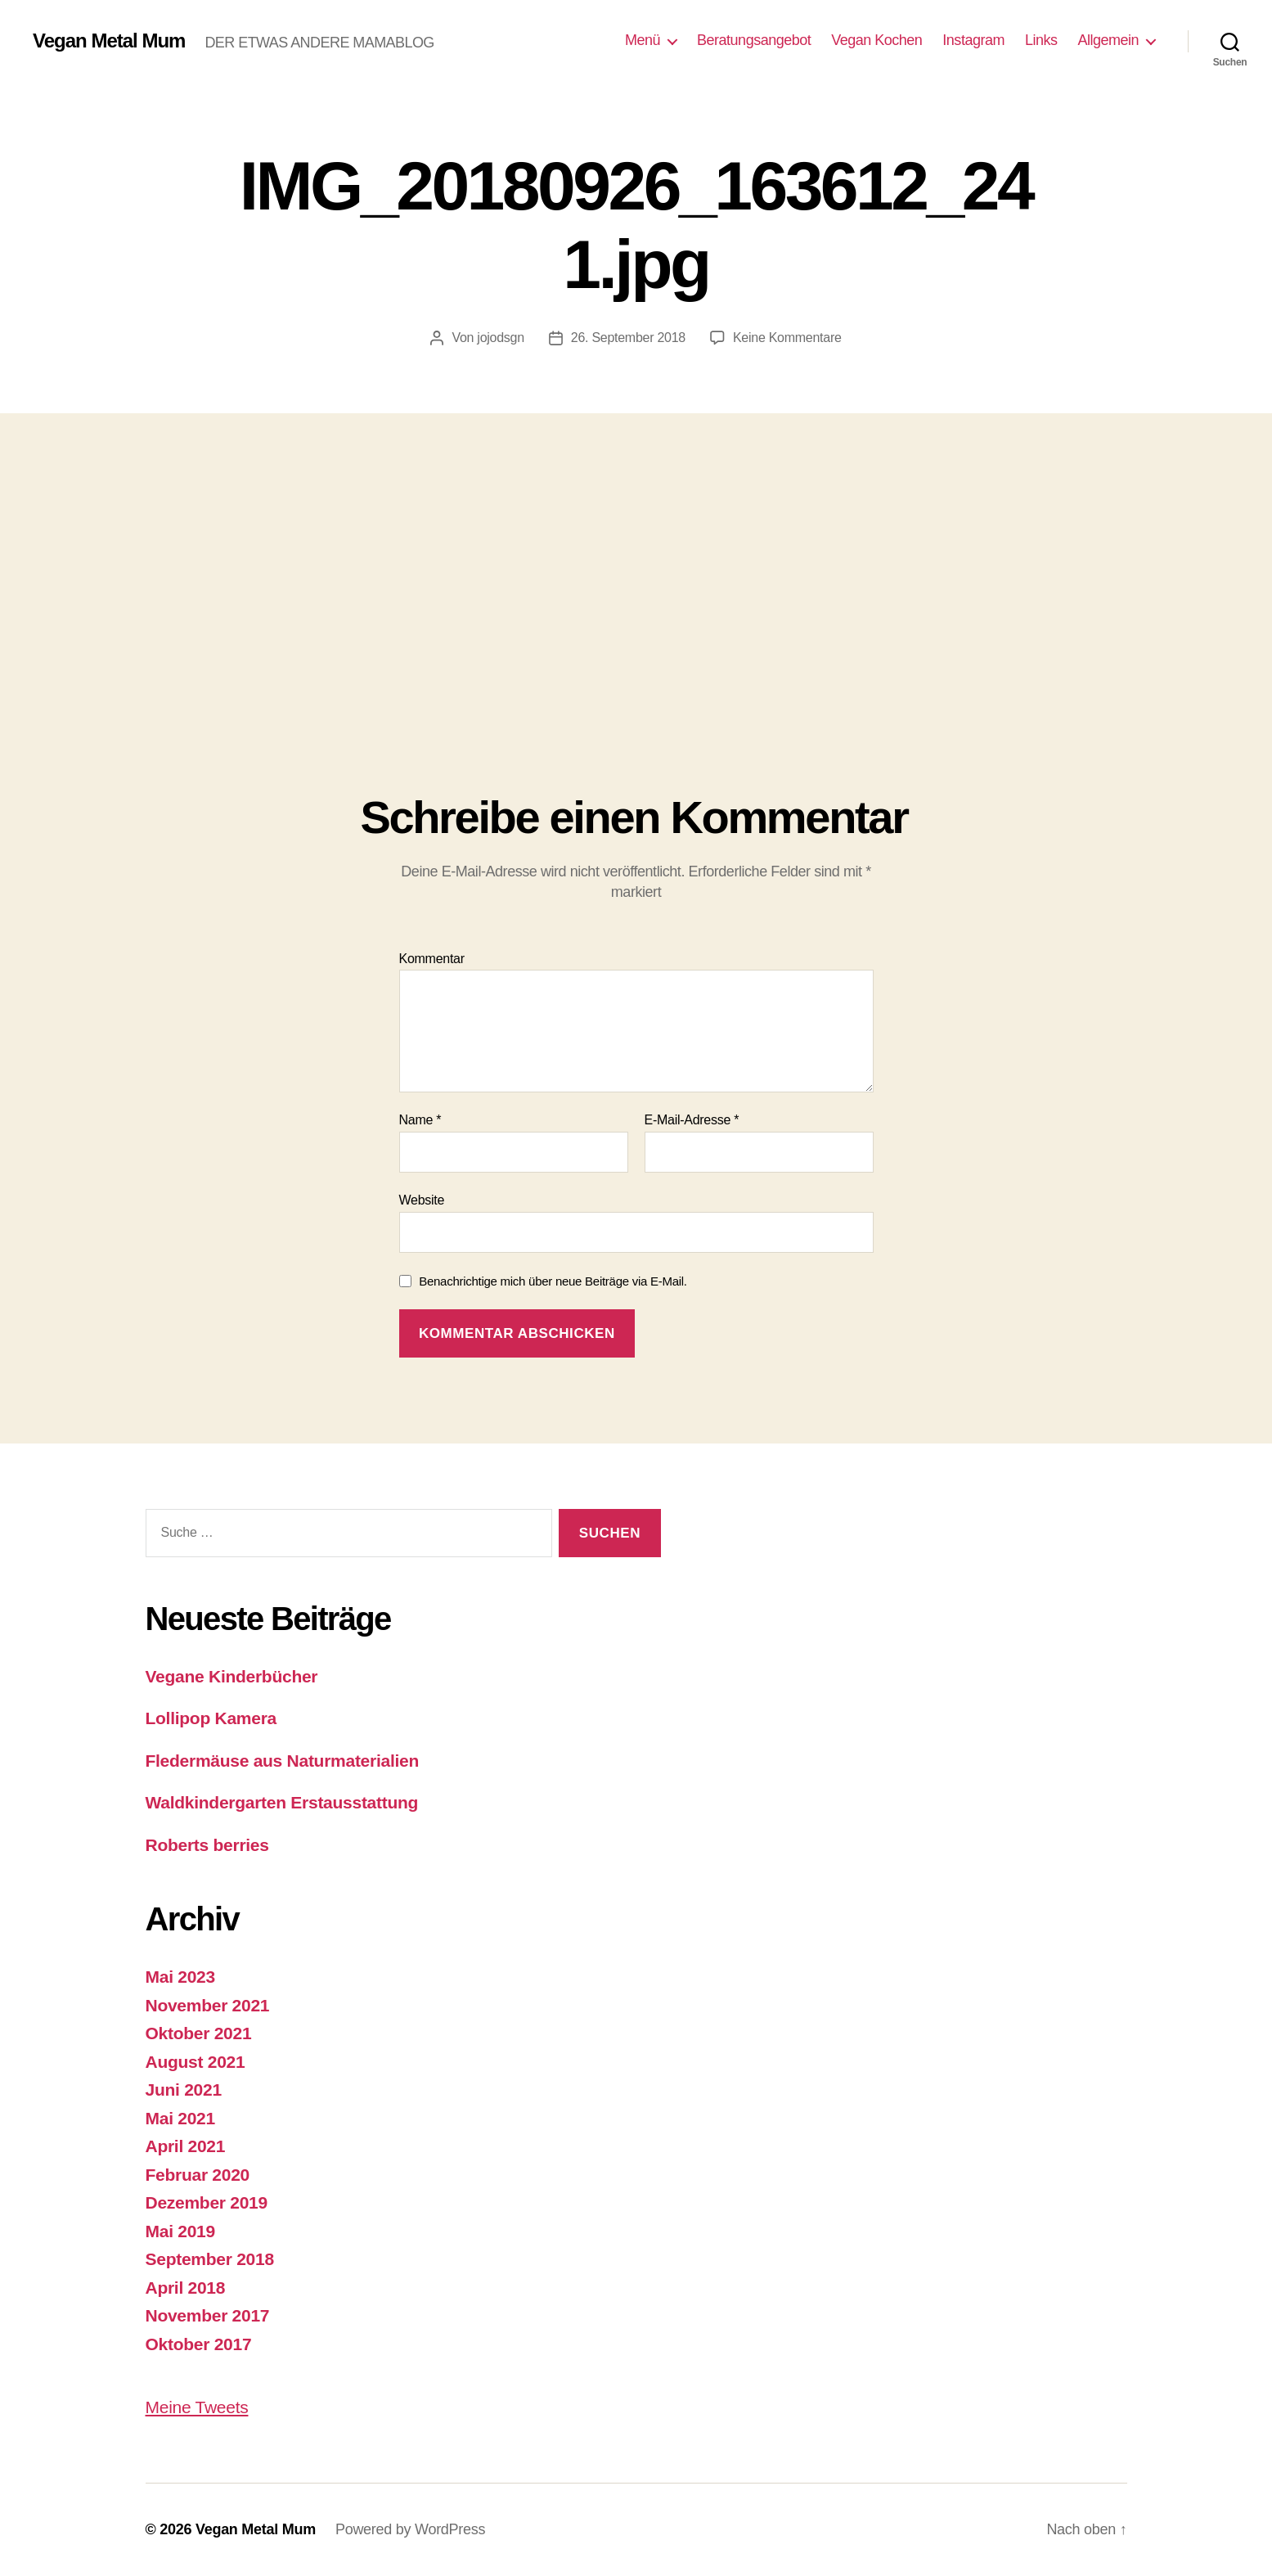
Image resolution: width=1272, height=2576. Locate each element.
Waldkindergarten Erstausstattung (282, 1802)
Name (420, 1120)
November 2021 (208, 2005)
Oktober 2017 (199, 2344)
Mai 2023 (180, 1976)
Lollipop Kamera (211, 1718)
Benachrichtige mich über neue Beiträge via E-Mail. (553, 1281)
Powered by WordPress (410, 2529)
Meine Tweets (197, 2407)
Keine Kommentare (787, 338)
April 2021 (186, 2146)
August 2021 (195, 2061)
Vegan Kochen (876, 40)
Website (422, 1200)
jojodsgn (500, 338)
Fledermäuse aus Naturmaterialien (283, 1760)
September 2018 (210, 2258)
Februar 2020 (198, 2174)
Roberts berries (207, 1844)
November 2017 (208, 2315)
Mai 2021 (180, 2118)
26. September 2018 (628, 338)
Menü (642, 40)
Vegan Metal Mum (109, 41)
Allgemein (1108, 40)
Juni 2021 (184, 2089)
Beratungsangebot (754, 40)
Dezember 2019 (206, 2202)
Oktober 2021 (199, 2033)
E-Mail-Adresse (692, 1120)
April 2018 (186, 2287)
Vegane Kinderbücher (232, 1676)
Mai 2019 (180, 2231)
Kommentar (432, 959)
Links (1041, 40)
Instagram (973, 40)
